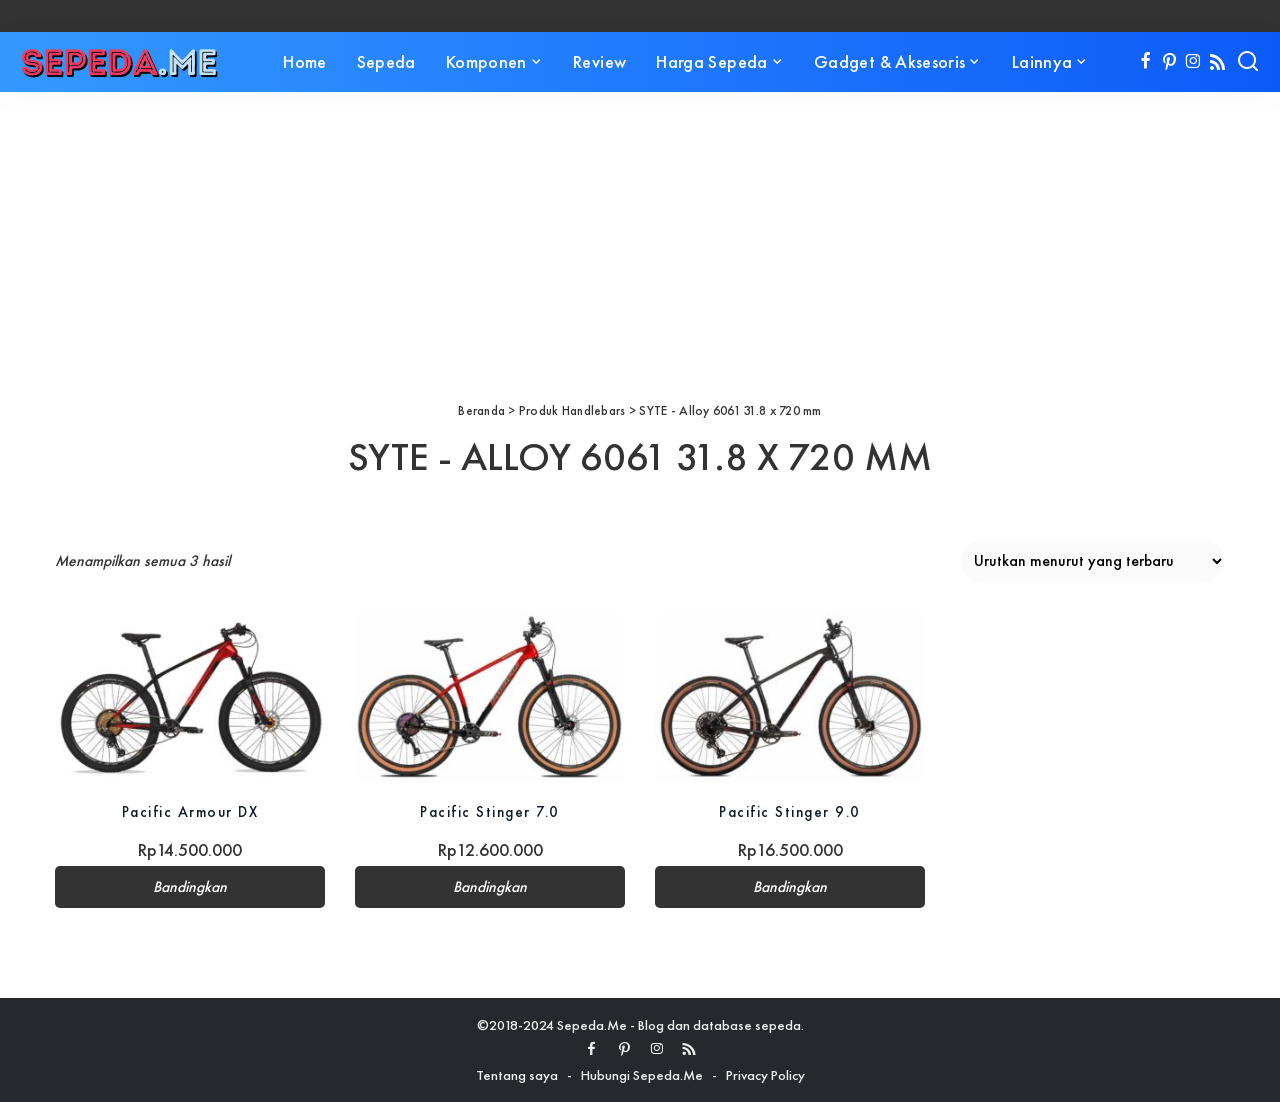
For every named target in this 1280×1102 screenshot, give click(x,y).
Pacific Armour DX (190, 811)
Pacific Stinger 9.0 (790, 811)
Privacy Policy (765, 1075)
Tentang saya (517, 1075)
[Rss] (1217, 62)
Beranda (481, 410)
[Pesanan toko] (1092, 561)
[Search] (1248, 62)
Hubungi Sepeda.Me (642, 1075)
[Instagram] (1193, 62)
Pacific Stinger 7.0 (490, 811)
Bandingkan (190, 887)
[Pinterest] (1169, 62)
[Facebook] (1145, 62)
